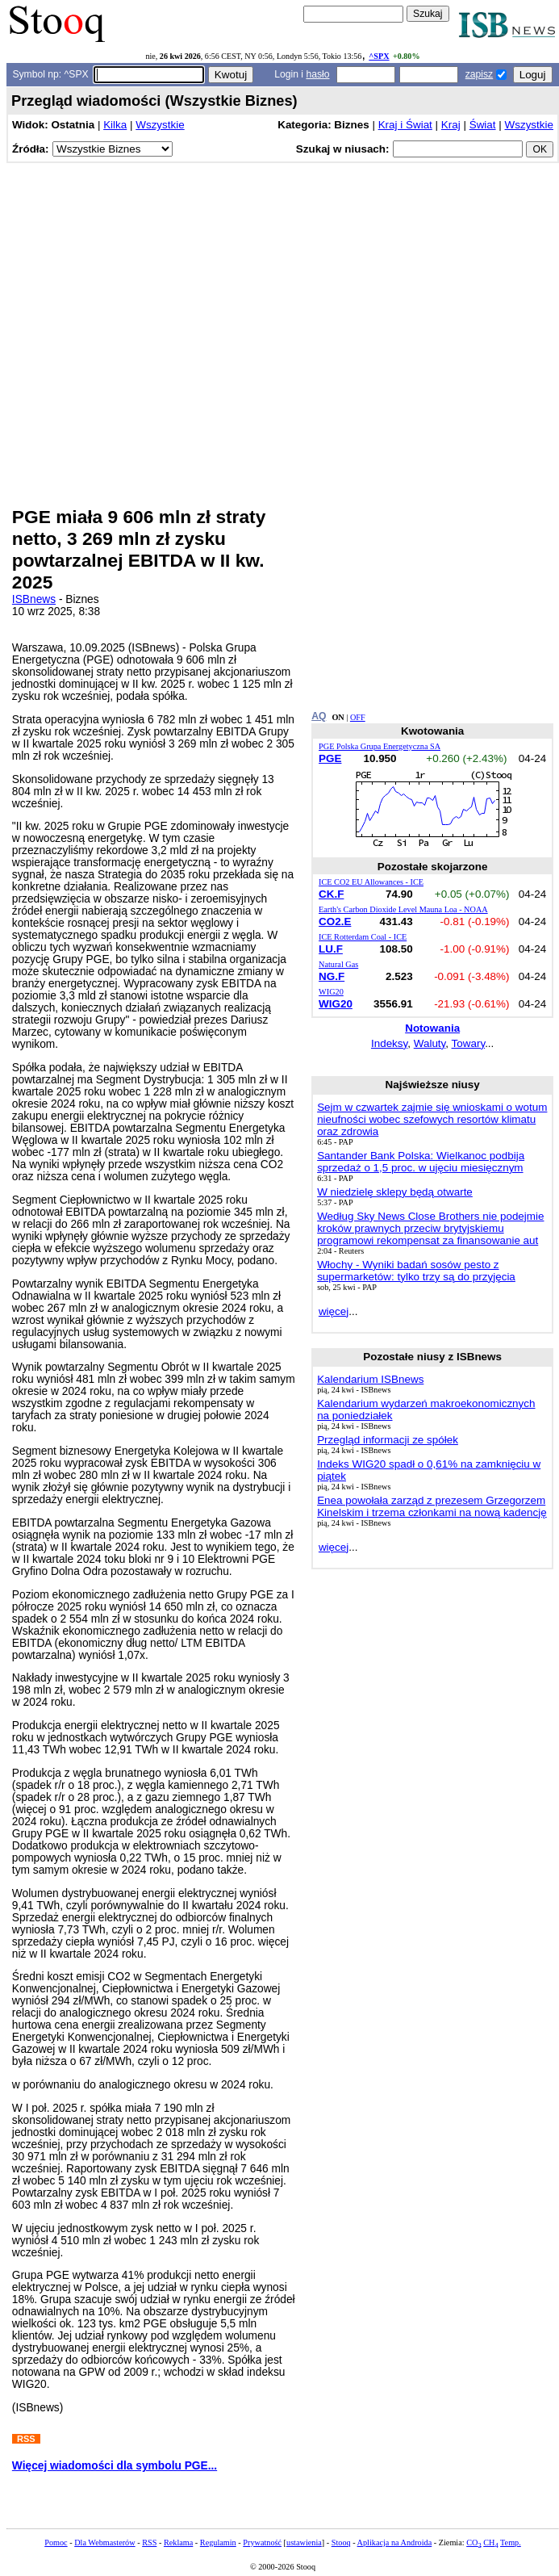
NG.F (331, 976)
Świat (482, 125)
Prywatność (262, 2542)
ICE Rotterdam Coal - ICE (363, 936)
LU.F (331, 949)
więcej (333, 1311)
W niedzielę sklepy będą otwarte (395, 1192)
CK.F (331, 894)
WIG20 (331, 991)
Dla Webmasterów (104, 2542)
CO (473, 2542)
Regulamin (218, 2542)
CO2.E (335, 921)
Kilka (115, 125)
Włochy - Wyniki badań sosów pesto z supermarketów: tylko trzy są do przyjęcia (416, 1271)
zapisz (479, 74)
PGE (330, 758)
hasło (317, 74)
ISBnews (34, 599)
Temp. (510, 2542)
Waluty (430, 1043)
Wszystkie (160, 125)
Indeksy (389, 1043)
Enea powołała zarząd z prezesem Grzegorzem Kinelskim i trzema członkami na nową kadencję (432, 1506)
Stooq (341, 2542)
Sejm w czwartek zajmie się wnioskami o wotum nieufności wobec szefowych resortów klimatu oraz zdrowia (432, 1119)
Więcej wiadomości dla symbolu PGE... (114, 2466)
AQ (318, 716)
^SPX (379, 56)
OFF (357, 717)
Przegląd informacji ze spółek (387, 1440)
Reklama (178, 2542)
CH (490, 2542)
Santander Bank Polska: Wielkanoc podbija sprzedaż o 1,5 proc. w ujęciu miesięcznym (420, 1162)
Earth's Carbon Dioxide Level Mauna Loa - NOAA (403, 909)
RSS (149, 2542)
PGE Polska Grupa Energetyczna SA (379, 746)
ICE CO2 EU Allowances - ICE (371, 882)
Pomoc (55, 2542)
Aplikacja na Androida (394, 2542)
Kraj (451, 125)
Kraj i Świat (405, 125)
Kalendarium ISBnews (370, 1379)
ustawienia (304, 2542)
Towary (469, 1043)
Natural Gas (338, 964)
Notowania (432, 1028)
